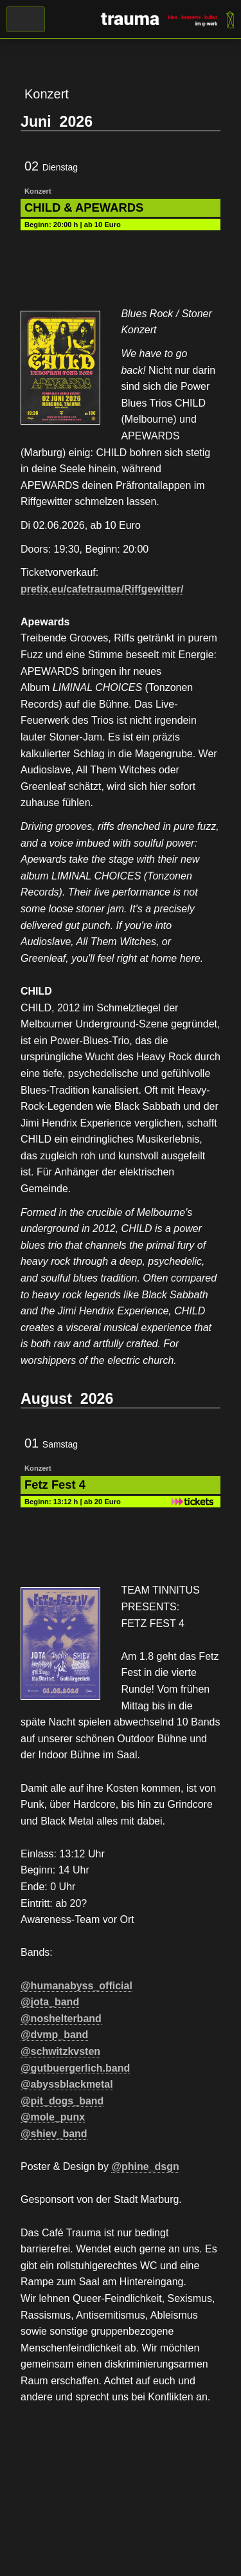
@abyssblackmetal (67, 2084)
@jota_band (50, 2001)
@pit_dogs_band (62, 2100)
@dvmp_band (54, 2034)
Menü (25, 19)
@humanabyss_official (76, 1985)
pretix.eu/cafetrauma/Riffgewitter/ (102, 589)
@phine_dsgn (145, 2166)
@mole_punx (53, 2116)
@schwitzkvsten (60, 2051)
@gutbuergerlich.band (75, 2068)
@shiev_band (54, 2133)
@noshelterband (61, 2018)
